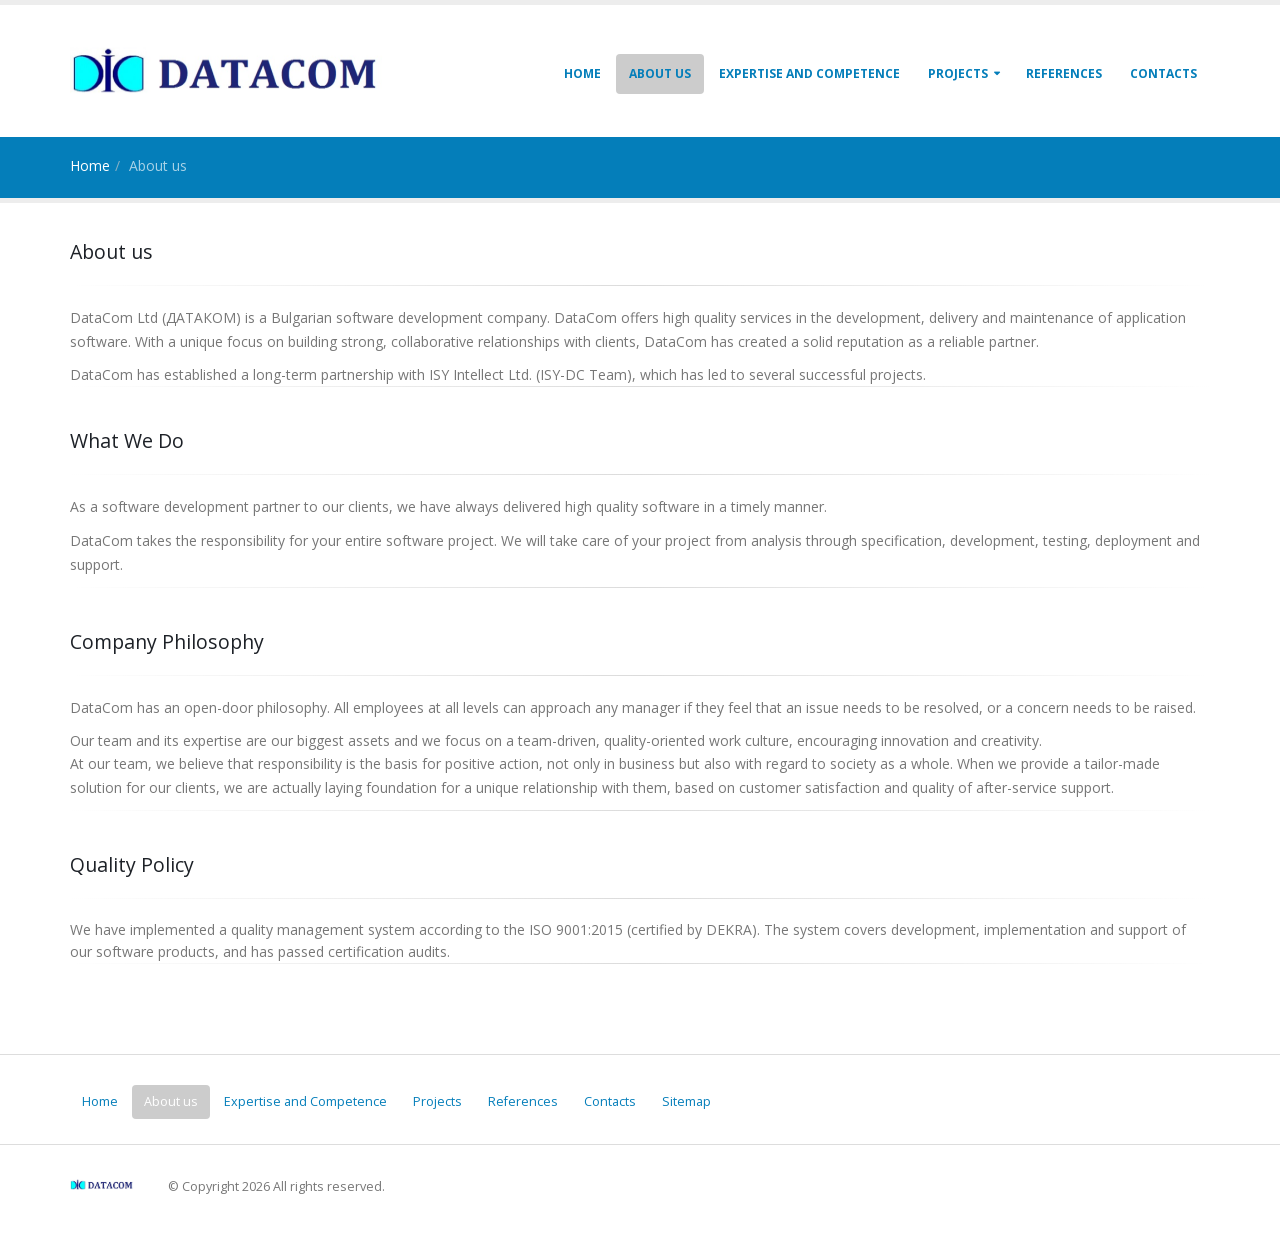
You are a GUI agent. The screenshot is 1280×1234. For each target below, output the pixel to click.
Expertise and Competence (809, 73)
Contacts (1163, 73)
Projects (958, 73)
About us (660, 73)
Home (582, 73)
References (1064, 73)
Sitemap (686, 1101)
